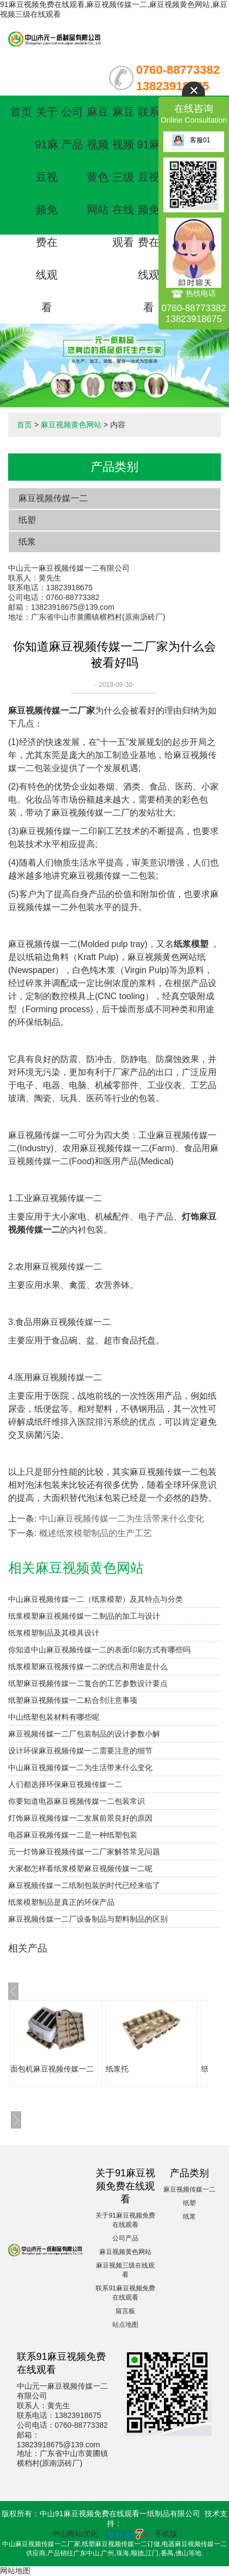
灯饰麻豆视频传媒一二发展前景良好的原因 (80, 1818)
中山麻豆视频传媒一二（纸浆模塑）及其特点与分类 (95, 1599)
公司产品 (125, 2238)
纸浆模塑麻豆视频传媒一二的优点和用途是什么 (88, 1666)
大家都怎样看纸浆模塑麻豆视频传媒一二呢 (80, 1868)
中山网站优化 (75, 2533)
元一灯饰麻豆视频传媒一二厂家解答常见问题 (84, 1851)
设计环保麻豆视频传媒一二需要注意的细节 (80, 1750)
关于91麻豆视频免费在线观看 (46, 209)
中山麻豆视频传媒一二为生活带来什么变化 (121, 1518)
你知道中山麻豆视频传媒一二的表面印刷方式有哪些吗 (99, 1649)
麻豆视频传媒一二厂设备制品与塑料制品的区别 (88, 1919)
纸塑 (27, 520)
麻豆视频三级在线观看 (123, 177)
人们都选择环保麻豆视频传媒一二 (65, 1784)
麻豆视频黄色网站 (71, 424)
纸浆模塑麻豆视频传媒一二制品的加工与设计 (84, 1616)
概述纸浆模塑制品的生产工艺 (95, 1533)
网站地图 (15, 2570)
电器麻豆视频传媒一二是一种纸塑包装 (72, 1834)
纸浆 (27, 541)
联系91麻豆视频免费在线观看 (148, 209)
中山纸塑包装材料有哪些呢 (53, 1717)
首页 (21, 112)
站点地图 (125, 2324)
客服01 (191, 140)
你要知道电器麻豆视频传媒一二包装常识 (76, 1801)
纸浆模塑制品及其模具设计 (53, 1632)
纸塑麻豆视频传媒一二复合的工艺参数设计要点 (88, 1683)
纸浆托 (117, 2068)
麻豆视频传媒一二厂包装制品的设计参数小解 (84, 1733)
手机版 (166, 2533)
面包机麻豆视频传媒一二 (52, 2068)
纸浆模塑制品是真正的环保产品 (61, 1902)
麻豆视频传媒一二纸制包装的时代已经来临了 (84, 1885)
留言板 (125, 2311)
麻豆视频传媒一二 (53, 498)
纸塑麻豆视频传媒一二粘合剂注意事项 (72, 1700)
